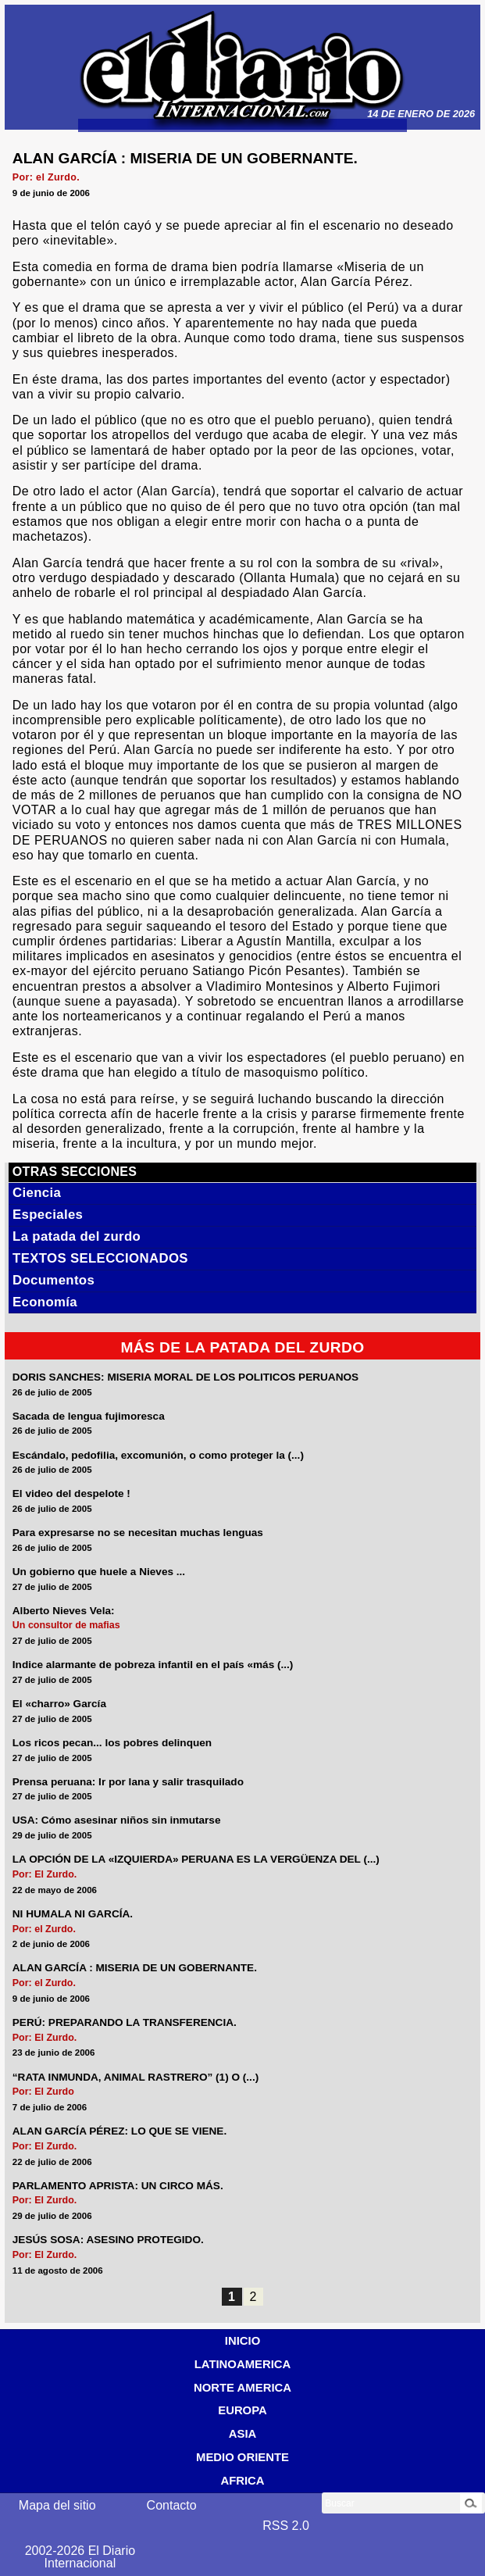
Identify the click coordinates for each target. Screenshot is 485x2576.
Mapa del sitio (57, 2505)
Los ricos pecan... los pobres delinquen (112, 1743)
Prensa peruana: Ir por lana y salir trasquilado (128, 1782)
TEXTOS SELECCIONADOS (100, 1258)
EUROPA (242, 2410)
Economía (44, 1302)
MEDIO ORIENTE (242, 2457)
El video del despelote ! (71, 1493)
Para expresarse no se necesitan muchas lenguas (137, 1532)
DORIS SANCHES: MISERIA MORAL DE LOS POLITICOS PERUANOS (185, 1377)
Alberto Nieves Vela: (63, 1611)
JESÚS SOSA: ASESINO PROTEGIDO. (108, 2240)
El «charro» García (59, 1704)
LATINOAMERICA (242, 2364)
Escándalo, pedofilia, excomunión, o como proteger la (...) (158, 1455)
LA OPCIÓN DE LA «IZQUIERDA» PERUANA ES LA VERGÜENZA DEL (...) (196, 1859)
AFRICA (242, 2480)
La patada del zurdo (76, 1236)
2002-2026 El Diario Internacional (80, 2557)
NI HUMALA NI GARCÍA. (72, 1914)
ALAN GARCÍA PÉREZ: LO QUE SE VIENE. (119, 2131)
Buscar (339, 2503)
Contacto (172, 2505)
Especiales (47, 1214)
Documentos (53, 1280)
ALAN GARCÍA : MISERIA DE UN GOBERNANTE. (134, 1968)
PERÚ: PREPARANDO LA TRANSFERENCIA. (124, 2022)
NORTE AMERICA (242, 2387)
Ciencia (36, 1192)
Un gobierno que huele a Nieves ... (98, 1572)
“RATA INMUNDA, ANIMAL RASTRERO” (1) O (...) (135, 2077)
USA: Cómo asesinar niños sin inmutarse (116, 1820)
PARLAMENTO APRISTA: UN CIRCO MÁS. (117, 2186)
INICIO (242, 2341)
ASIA (243, 2434)
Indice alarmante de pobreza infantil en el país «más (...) (153, 1665)
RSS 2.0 (285, 2525)
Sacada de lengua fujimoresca (88, 1416)
